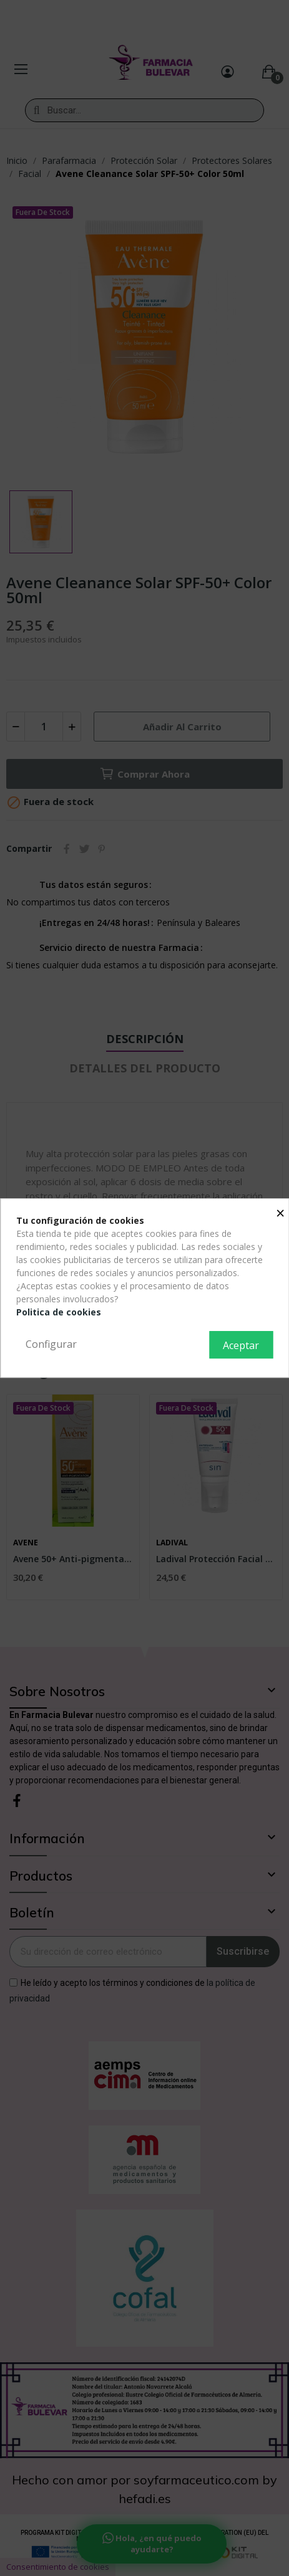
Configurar (51, 1344)
